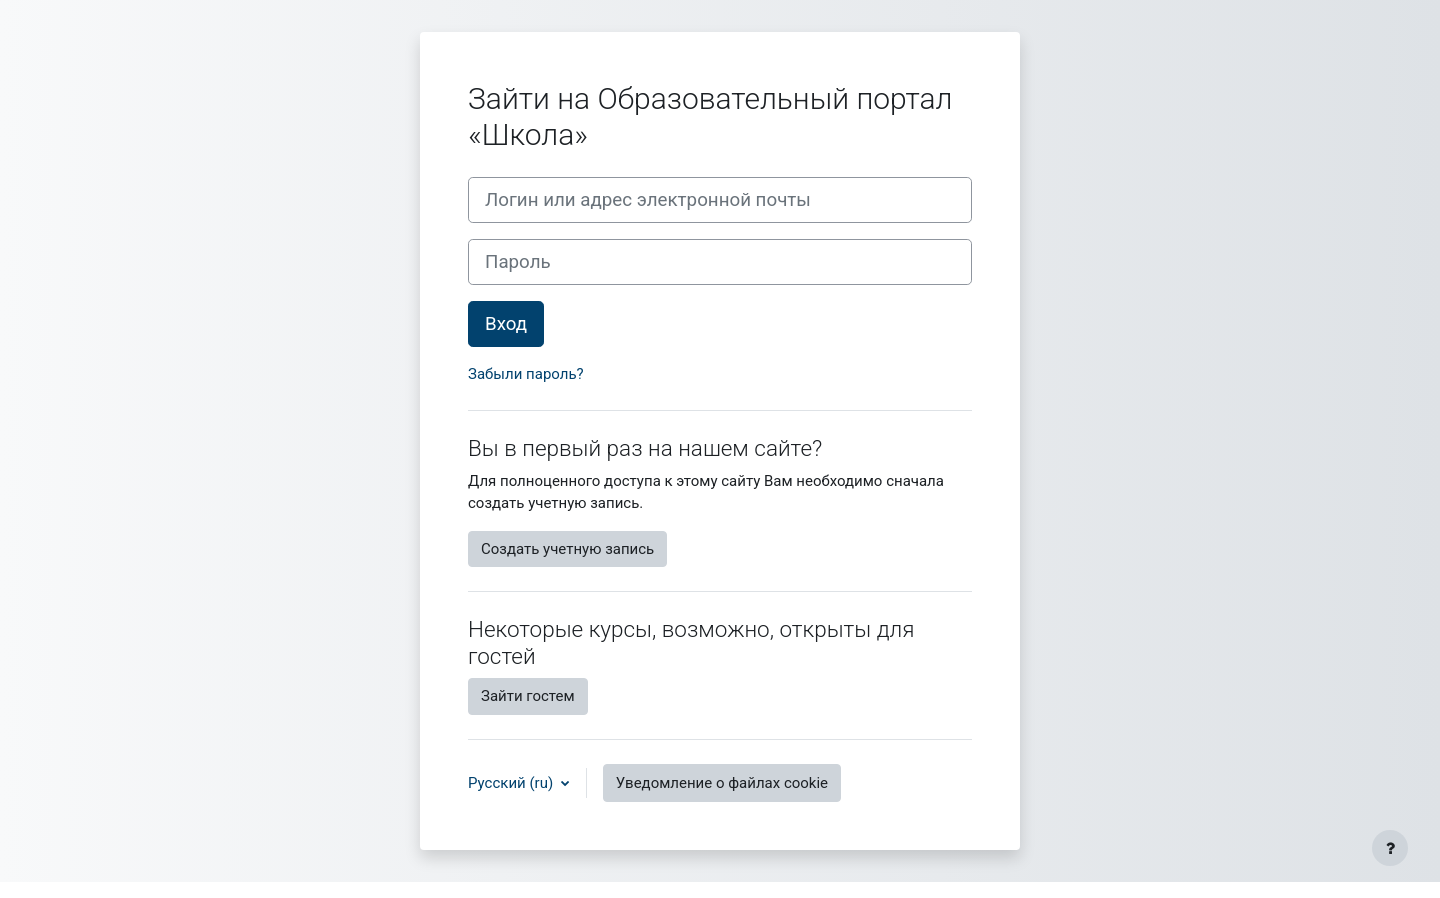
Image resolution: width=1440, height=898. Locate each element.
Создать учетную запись (567, 549)
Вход (506, 324)
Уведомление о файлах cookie (722, 783)
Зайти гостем (528, 696)
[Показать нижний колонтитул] (1390, 848)
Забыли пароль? (526, 374)
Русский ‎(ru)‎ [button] (512, 783)
